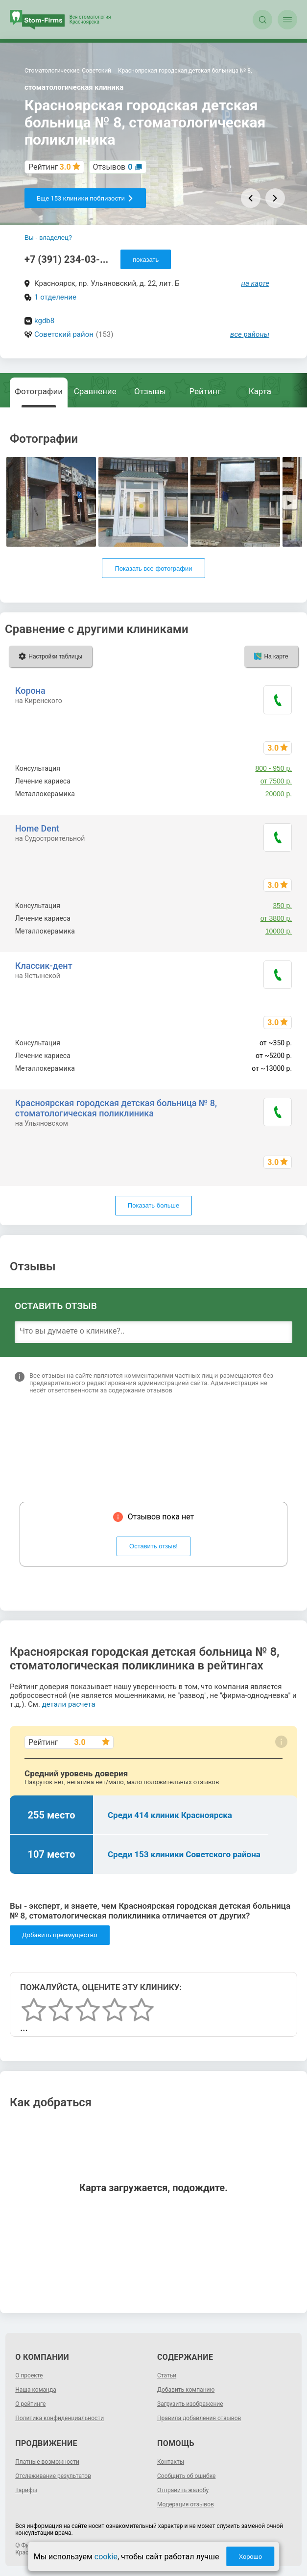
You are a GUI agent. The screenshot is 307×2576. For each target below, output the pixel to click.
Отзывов (113, 167)
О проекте (29, 2375)
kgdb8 (44, 320)
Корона (30, 690)
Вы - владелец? (48, 237)
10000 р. (278, 931)
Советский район (64, 334)
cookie (106, 2556)
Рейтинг (204, 391)
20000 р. (278, 794)
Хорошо (250, 2556)
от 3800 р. (276, 918)
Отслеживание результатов (53, 2476)
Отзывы (150, 391)
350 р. (282, 905)
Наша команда (35, 2389)
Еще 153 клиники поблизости (85, 198)
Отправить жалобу (183, 2490)
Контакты (170, 2461)
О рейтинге (30, 2403)
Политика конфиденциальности (59, 2418)
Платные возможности (47, 2461)
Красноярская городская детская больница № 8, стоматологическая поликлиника (116, 1108)
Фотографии (39, 391)
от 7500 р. (276, 781)
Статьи (166, 2375)
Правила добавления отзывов (199, 2418)
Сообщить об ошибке (186, 2476)
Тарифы (26, 2490)
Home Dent (37, 828)
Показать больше (153, 1205)
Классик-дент (43, 965)
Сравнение (95, 391)
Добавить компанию (185, 2389)
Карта (260, 391)
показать (146, 259)
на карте (255, 283)
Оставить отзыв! (153, 1546)
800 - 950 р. (273, 768)
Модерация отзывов (185, 2504)
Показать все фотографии (153, 568)
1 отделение (55, 297)
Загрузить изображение (190, 2403)
